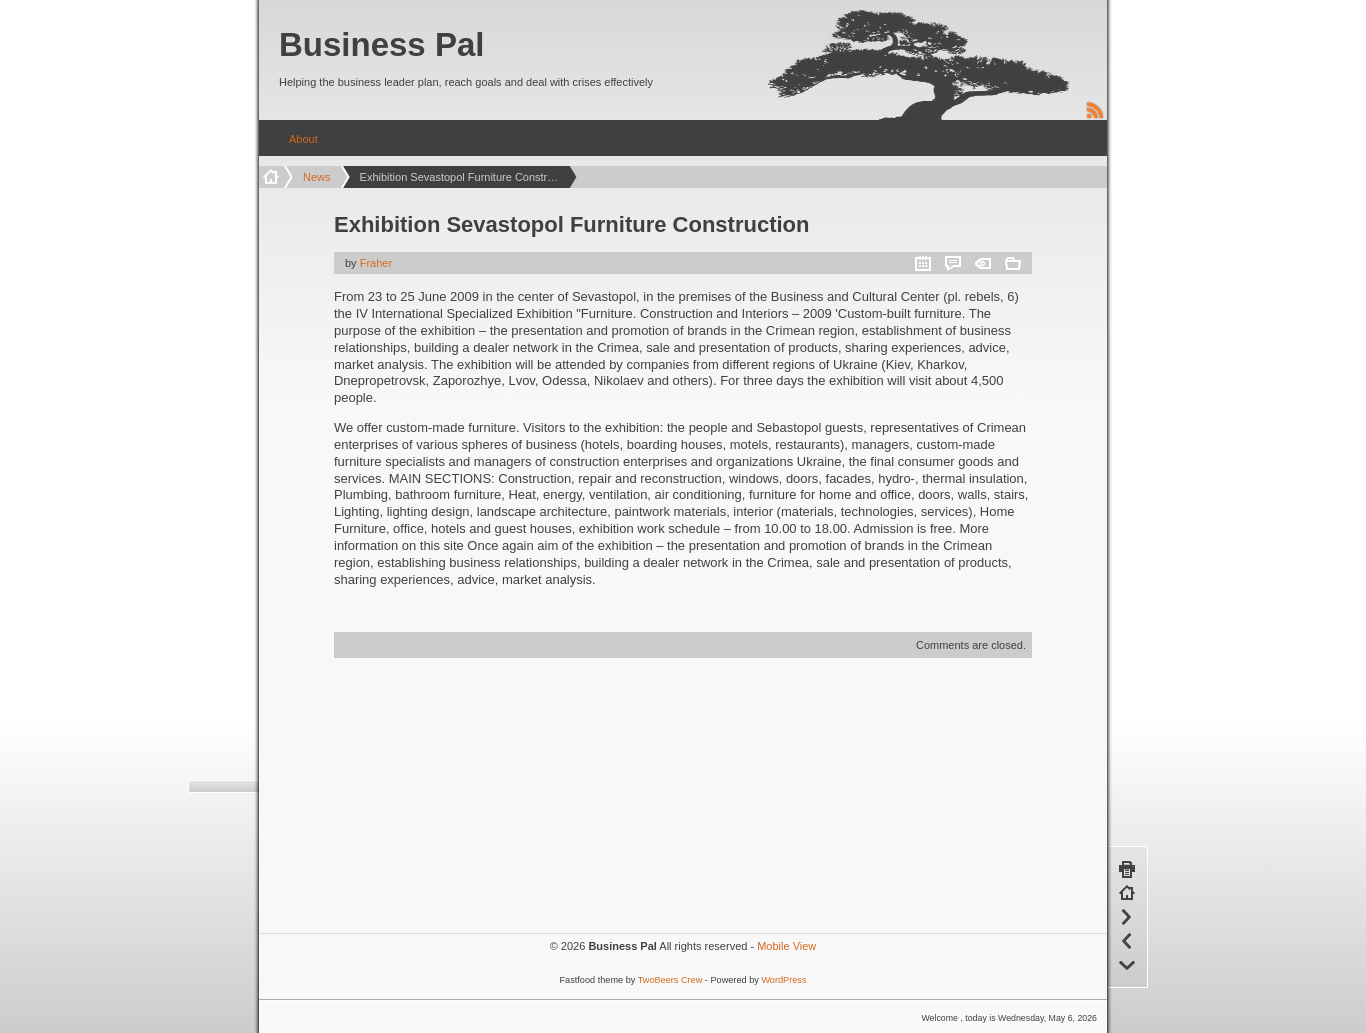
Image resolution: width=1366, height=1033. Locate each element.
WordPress (783, 980)
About (303, 139)
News (317, 177)
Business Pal (381, 44)
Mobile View (786, 946)
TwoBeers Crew (670, 980)
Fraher (376, 263)
